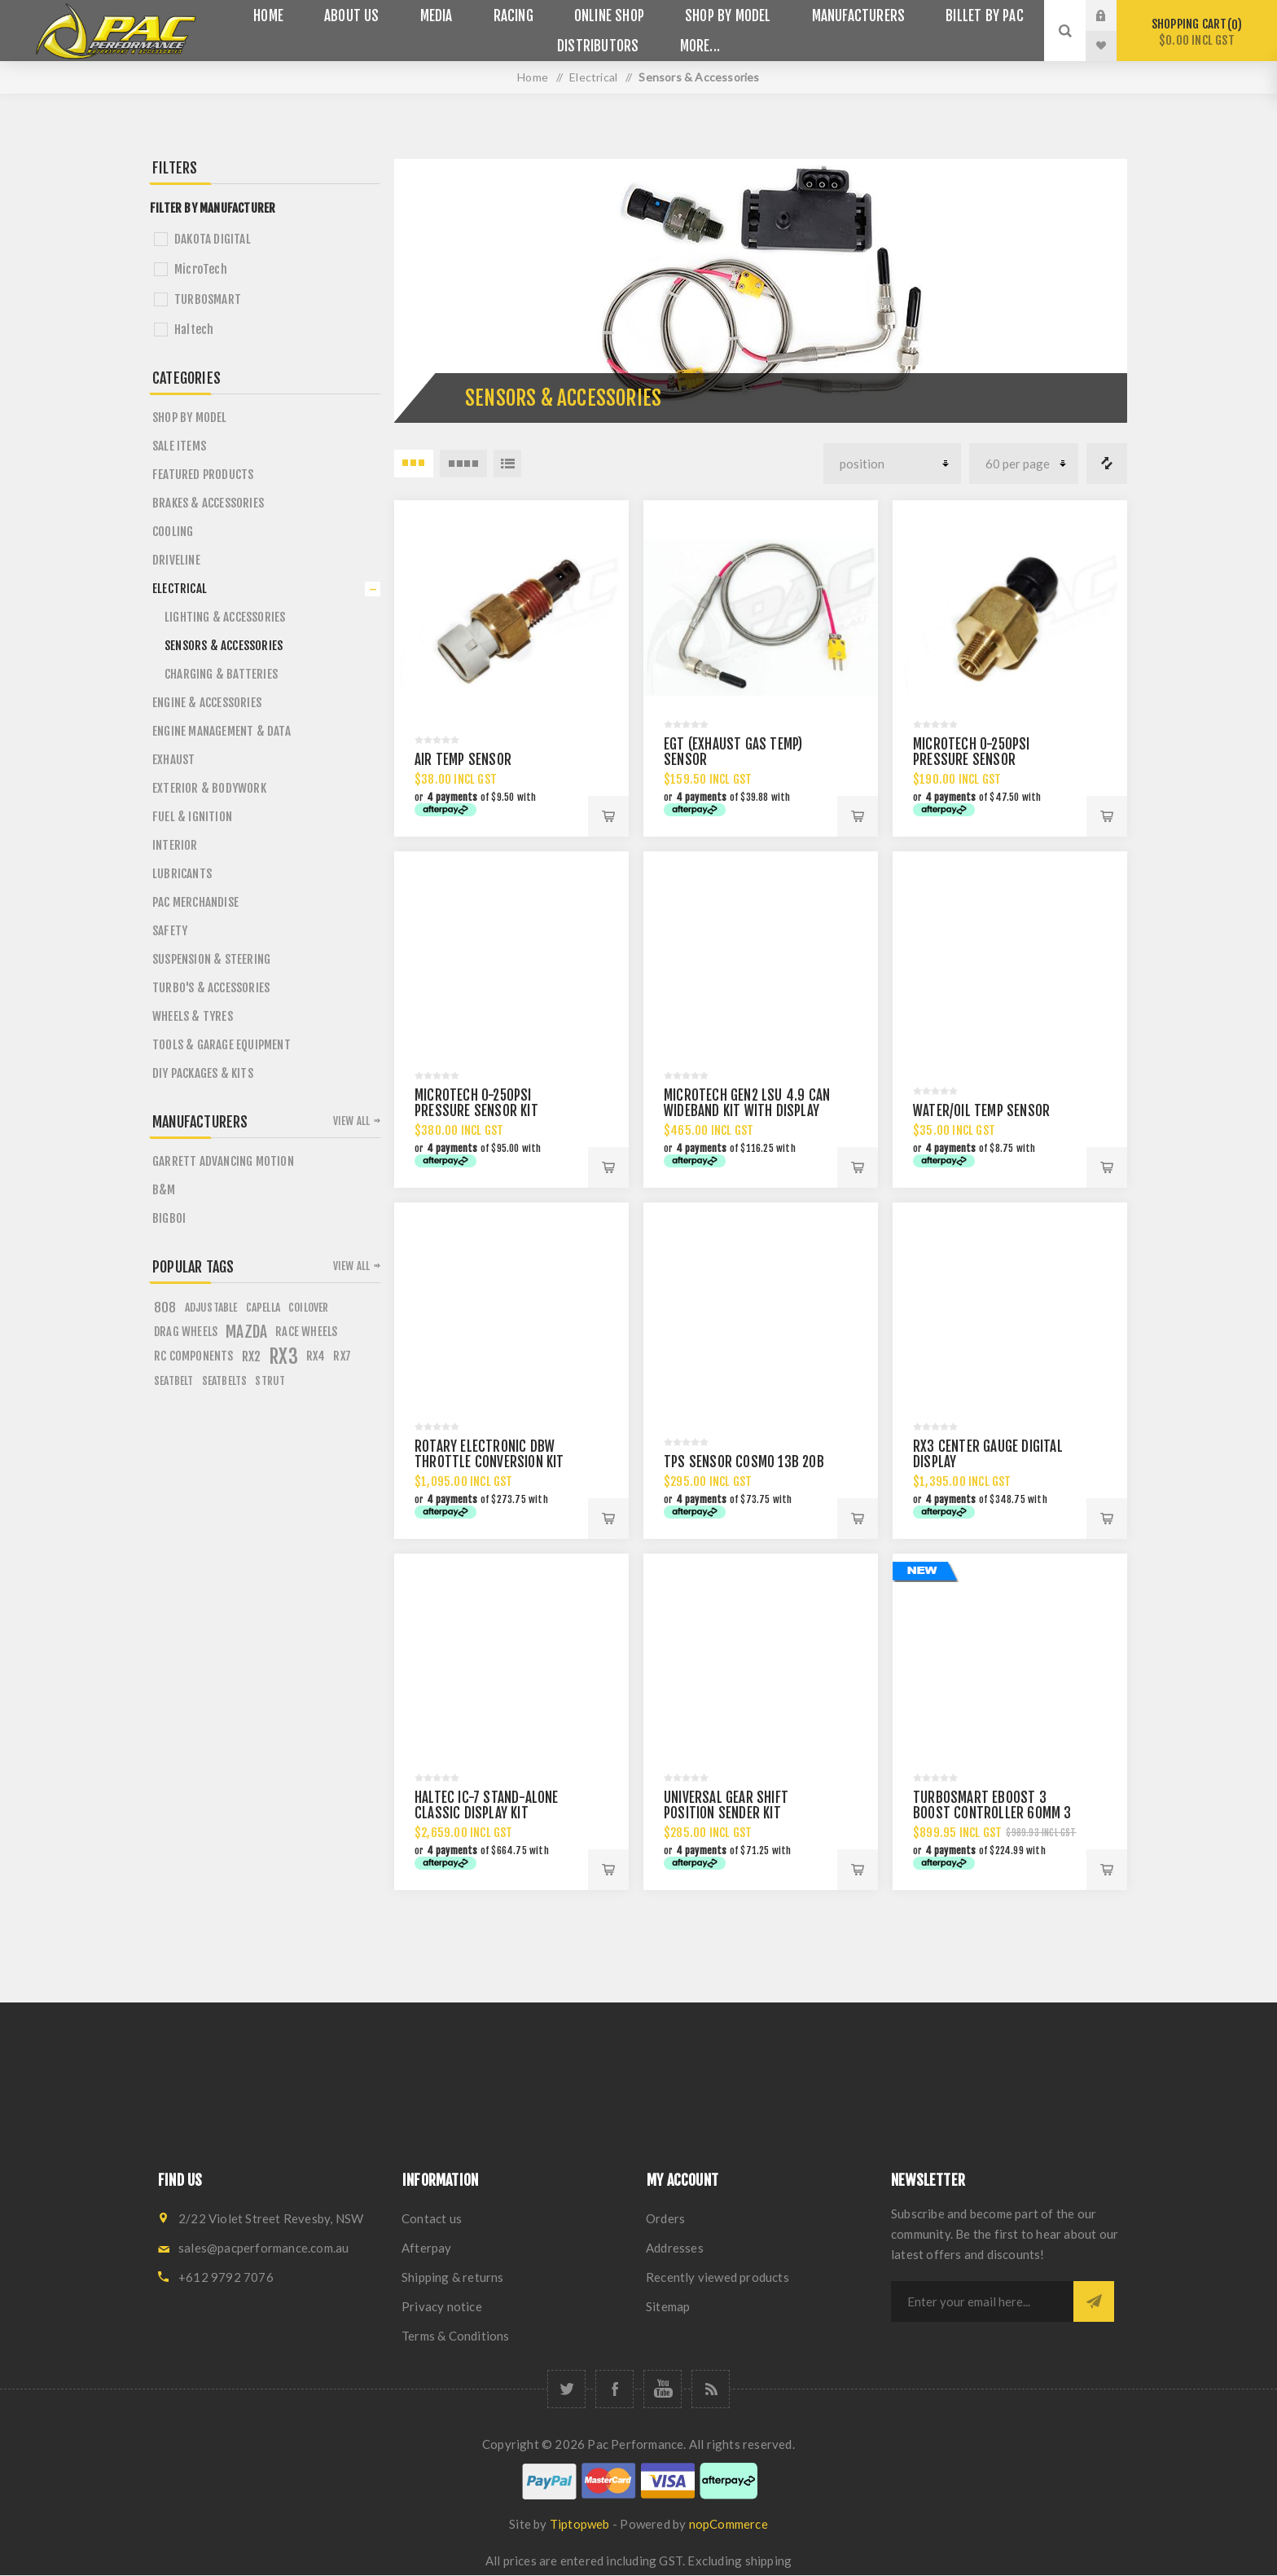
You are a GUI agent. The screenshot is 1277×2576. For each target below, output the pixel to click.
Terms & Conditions (456, 2335)
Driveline (176, 560)
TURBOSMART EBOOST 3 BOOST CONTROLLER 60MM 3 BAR (992, 1813)
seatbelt (174, 1380)
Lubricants (182, 873)
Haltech (193, 329)
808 (165, 1307)
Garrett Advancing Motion (223, 1161)
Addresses (675, 2247)
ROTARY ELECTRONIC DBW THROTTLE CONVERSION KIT (489, 1454)
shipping (768, 2560)
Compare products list (1106, 463)
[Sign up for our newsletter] (982, 2301)
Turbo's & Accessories (211, 988)
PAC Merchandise (195, 902)
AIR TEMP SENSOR (463, 759)
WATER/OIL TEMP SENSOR (981, 1110)
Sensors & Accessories (224, 645)
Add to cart (608, 816)
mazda (246, 1332)
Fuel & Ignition (192, 816)
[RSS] (710, 2389)
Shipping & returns (453, 2277)
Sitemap (668, 2306)
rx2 (251, 1356)
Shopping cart (1197, 32)
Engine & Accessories (206, 702)
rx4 (316, 1356)
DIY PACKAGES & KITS (202, 1073)
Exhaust (173, 759)
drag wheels (185, 1331)
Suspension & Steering (211, 959)
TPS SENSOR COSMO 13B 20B (744, 1461)
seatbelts (225, 1380)
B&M (164, 1190)
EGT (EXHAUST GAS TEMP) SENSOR (733, 752)
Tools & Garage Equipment (221, 1045)
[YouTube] (662, 2389)
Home (532, 77)
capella (263, 1307)
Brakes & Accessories (208, 503)
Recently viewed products (717, 2277)
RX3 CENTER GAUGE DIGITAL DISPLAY (988, 1454)
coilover (308, 1307)
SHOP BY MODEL (189, 417)
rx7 (342, 1356)
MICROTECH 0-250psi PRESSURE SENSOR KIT (476, 1103)
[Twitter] (566, 2389)
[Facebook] (614, 2389)
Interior (175, 845)
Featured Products (202, 474)
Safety (169, 931)
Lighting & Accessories (225, 617)
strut (270, 1380)
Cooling (172, 531)
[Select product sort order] (892, 463)
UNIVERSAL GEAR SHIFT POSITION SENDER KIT (726, 1805)
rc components (194, 1356)
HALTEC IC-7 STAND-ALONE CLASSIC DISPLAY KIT (487, 1805)
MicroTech (200, 269)
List (507, 463)
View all (352, 1121)
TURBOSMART (207, 299)
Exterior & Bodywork (209, 788)
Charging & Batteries (221, 674)
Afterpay (427, 2247)
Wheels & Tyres (192, 1016)
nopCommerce (728, 2524)
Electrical (179, 588)
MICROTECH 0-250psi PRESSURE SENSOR (971, 752)
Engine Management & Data (221, 731)
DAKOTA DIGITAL (212, 239)
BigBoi (169, 1218)
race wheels (306, 1331)
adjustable (211, 1307)
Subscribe (1093, 2301)
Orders (665, 2218)
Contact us (432, 2218)
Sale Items (179, 446)
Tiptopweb (580, 2524)
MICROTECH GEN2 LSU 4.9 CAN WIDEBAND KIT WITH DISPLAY (747, 1103)
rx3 (283, 1356)
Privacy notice (442, 2306)
